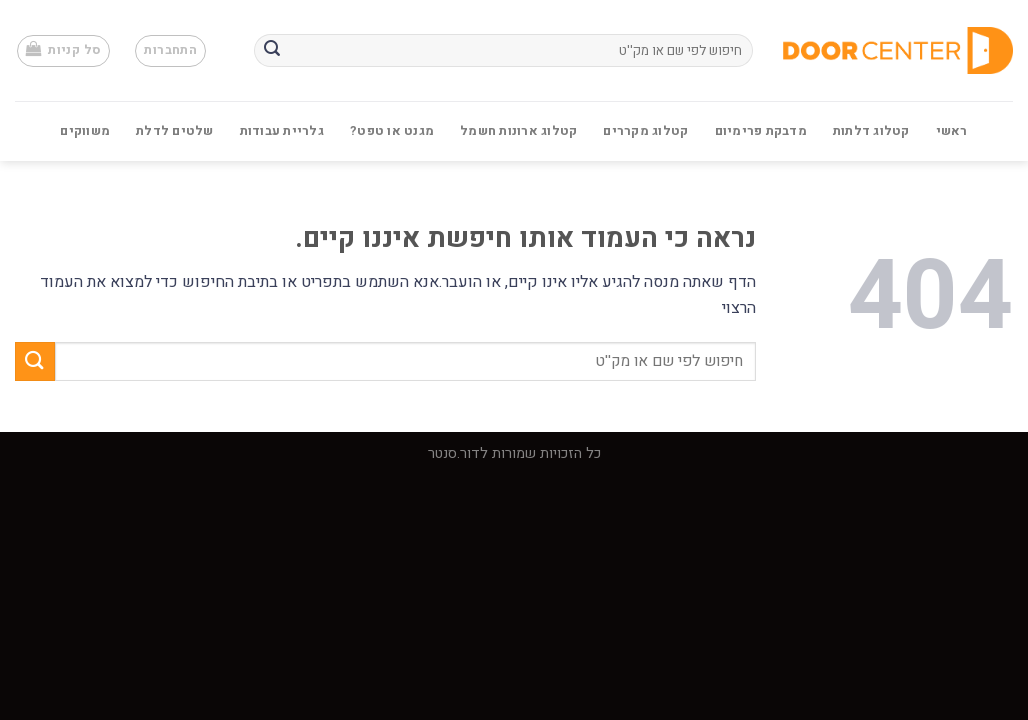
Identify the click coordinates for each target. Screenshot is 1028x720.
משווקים (85, 131)
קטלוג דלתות (871, 131)
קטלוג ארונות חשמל (518, 131)
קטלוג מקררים (645, 131)
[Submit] (272, 51)
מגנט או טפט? (392, 131)
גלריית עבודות (282, 131)
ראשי (952, 131)
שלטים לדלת (175, 131)
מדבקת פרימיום (761, 131)
